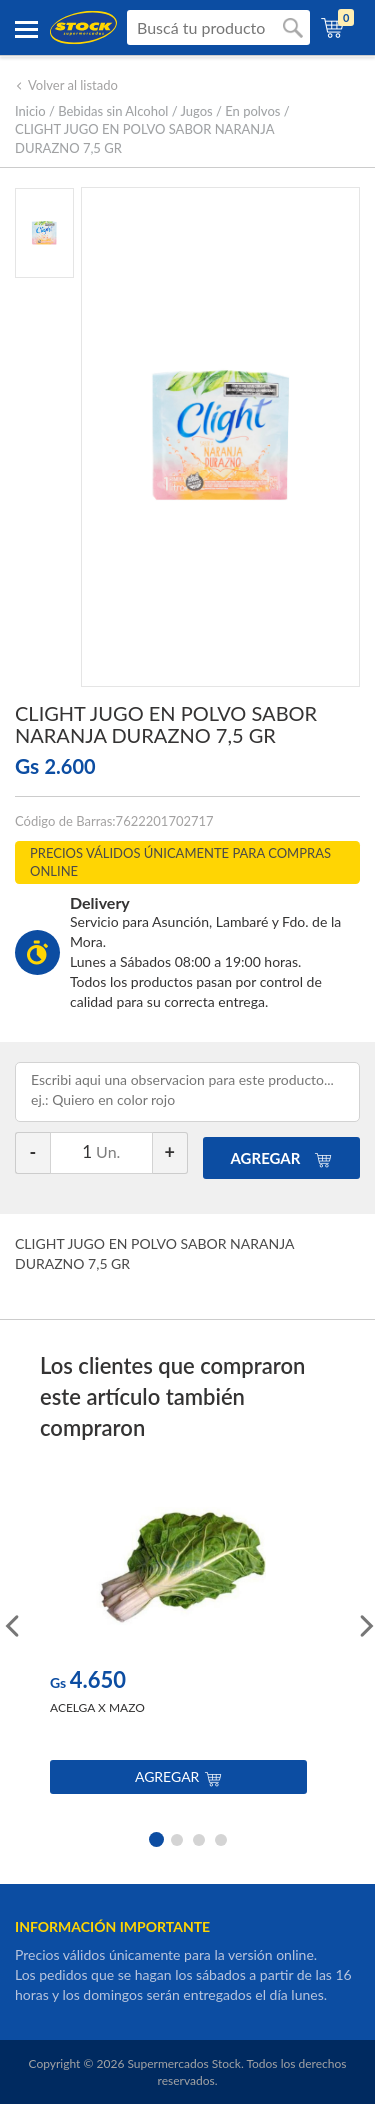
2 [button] (177, 1838)
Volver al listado (66, 85)
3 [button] (199, 1838)
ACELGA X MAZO (97, 1707)
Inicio (30, 111)
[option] (178, 1641)
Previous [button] (10, 1624)
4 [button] (221, 1838)
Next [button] (365, 1624)
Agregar (178, 1776)
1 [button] (155, 1838)
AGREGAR (282, 1158)
